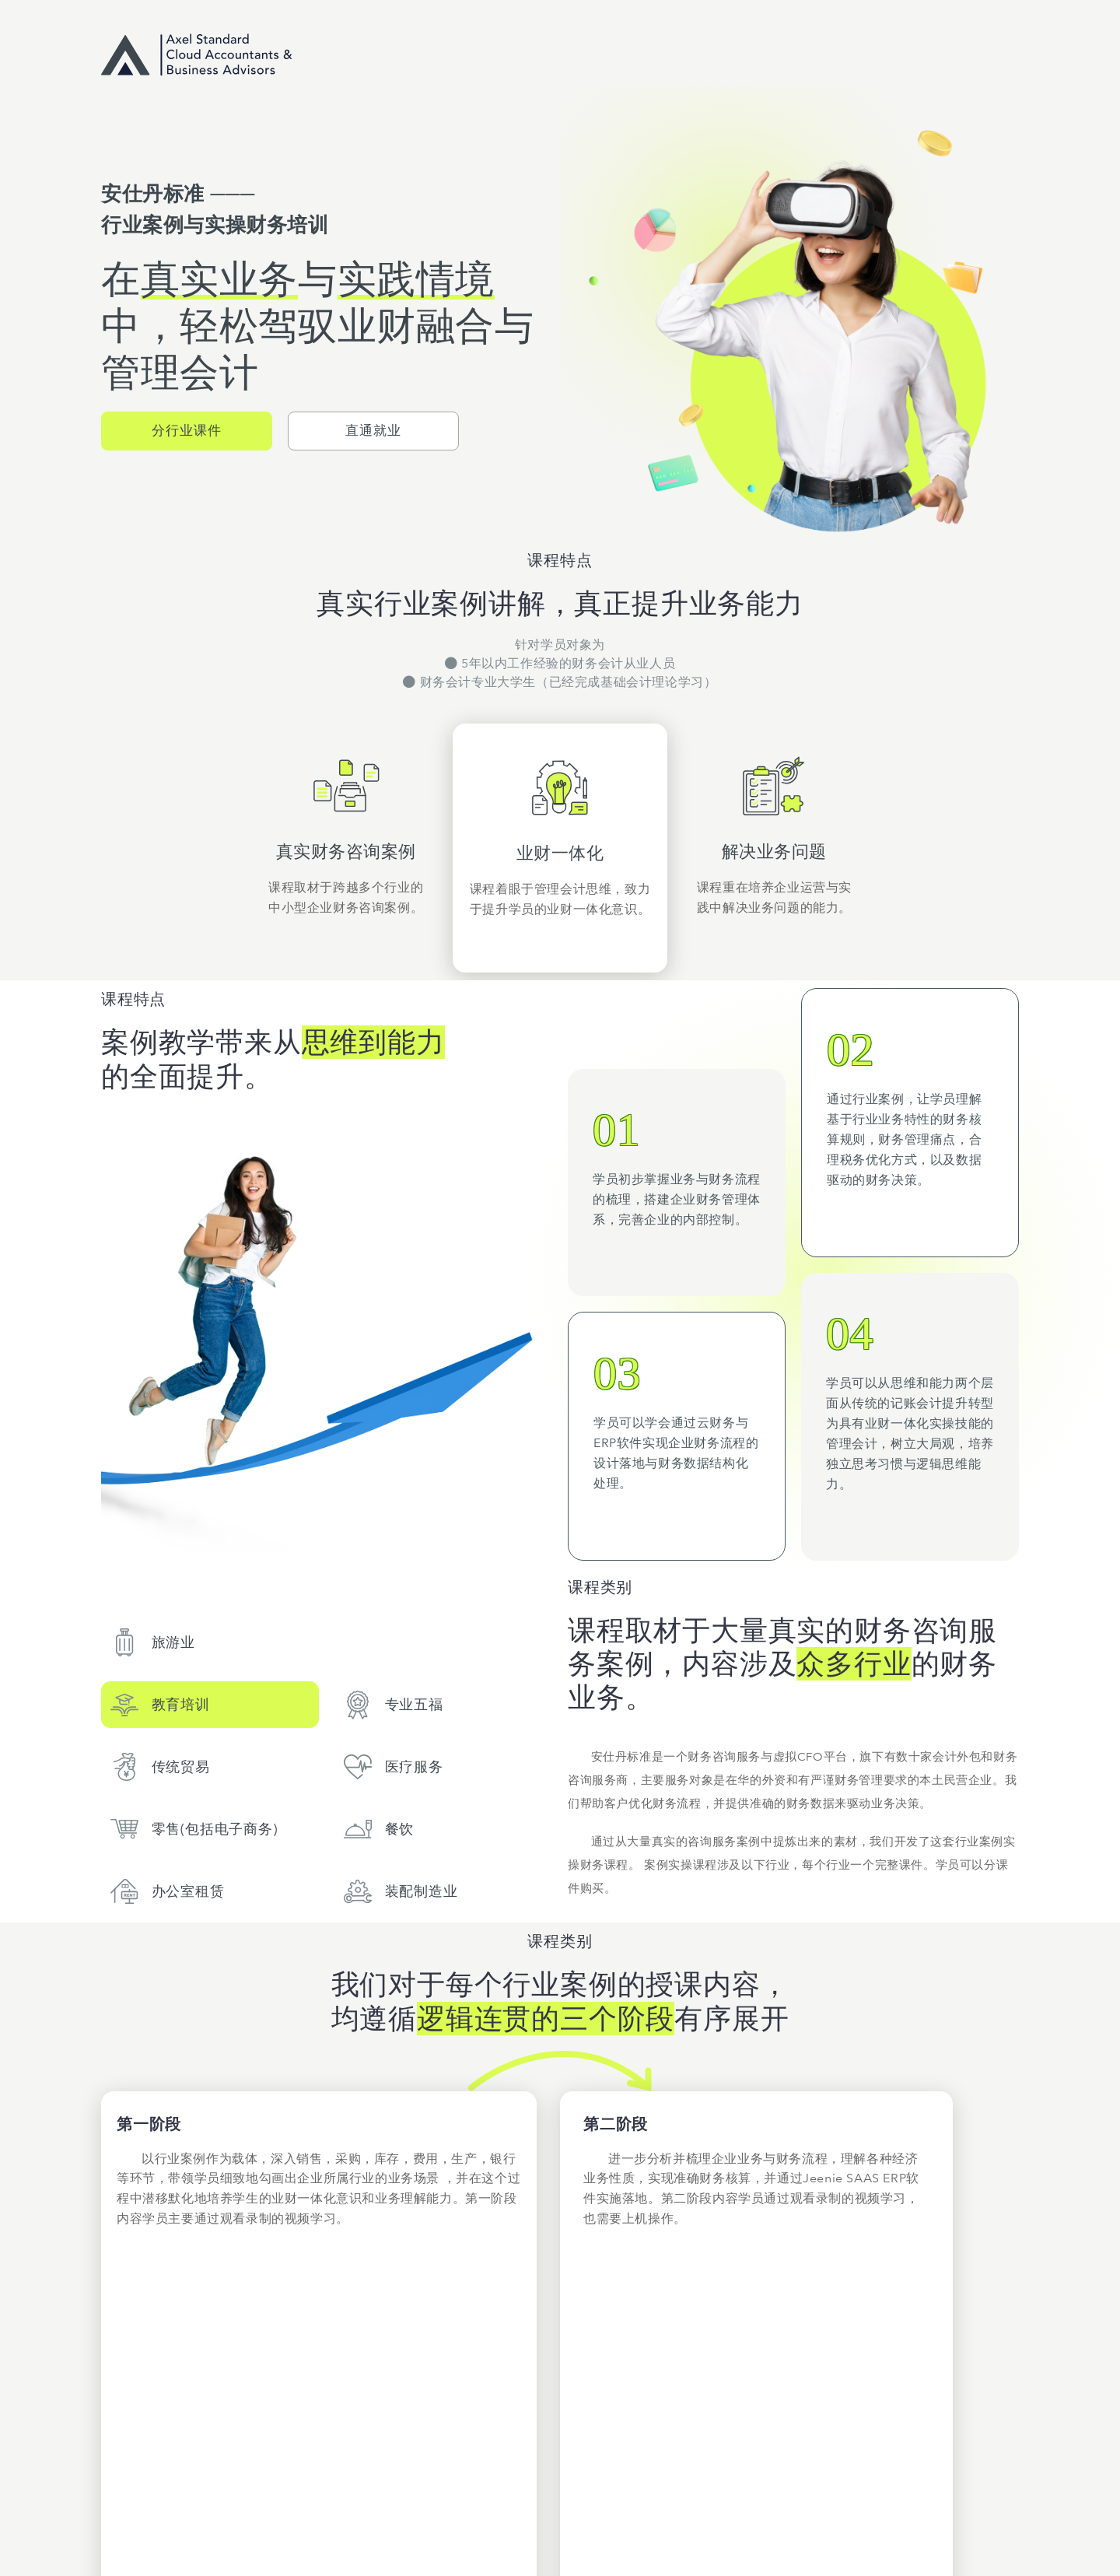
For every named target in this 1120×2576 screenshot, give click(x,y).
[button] (186, 431)
